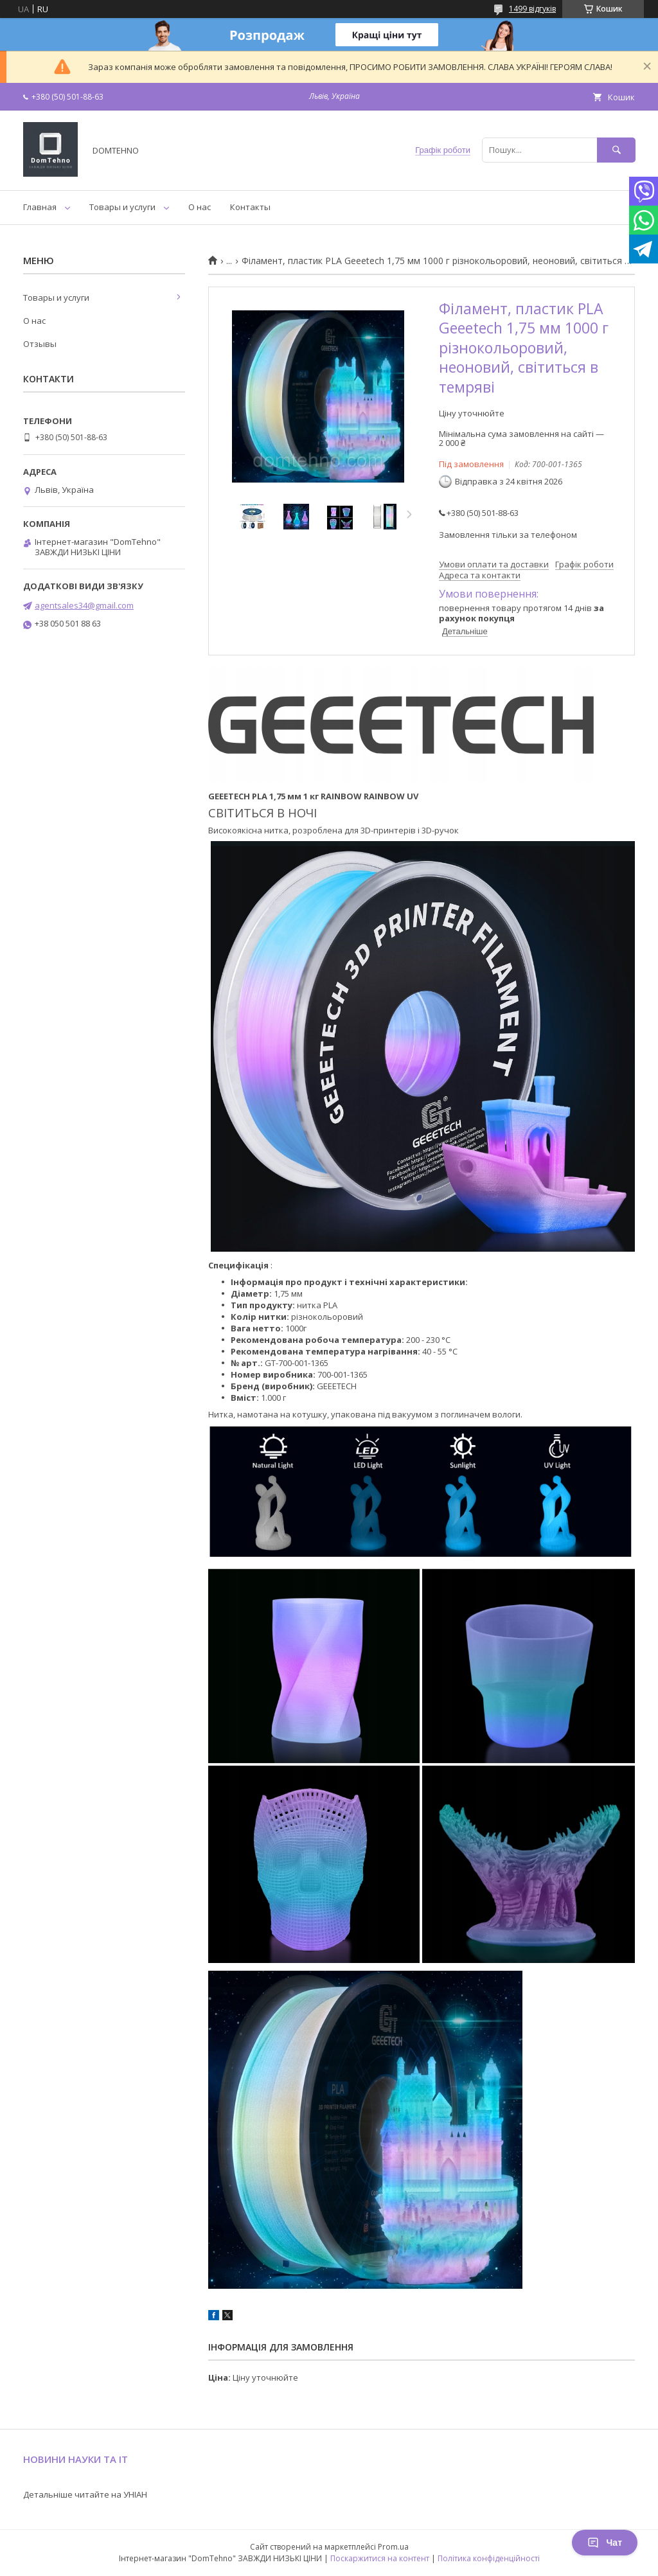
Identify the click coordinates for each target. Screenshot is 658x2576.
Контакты (250, 207)
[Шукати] (616, 150)
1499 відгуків (532, 8)
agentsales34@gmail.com (84, 605)
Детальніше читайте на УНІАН (85, 2494)
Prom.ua (393, 2546)
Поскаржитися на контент (379, 2558)
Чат (604, 2542)
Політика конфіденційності (489, 2558)
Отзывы (40, 344)
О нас (199, 207)
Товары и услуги (122, 207)
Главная (40, 207)
